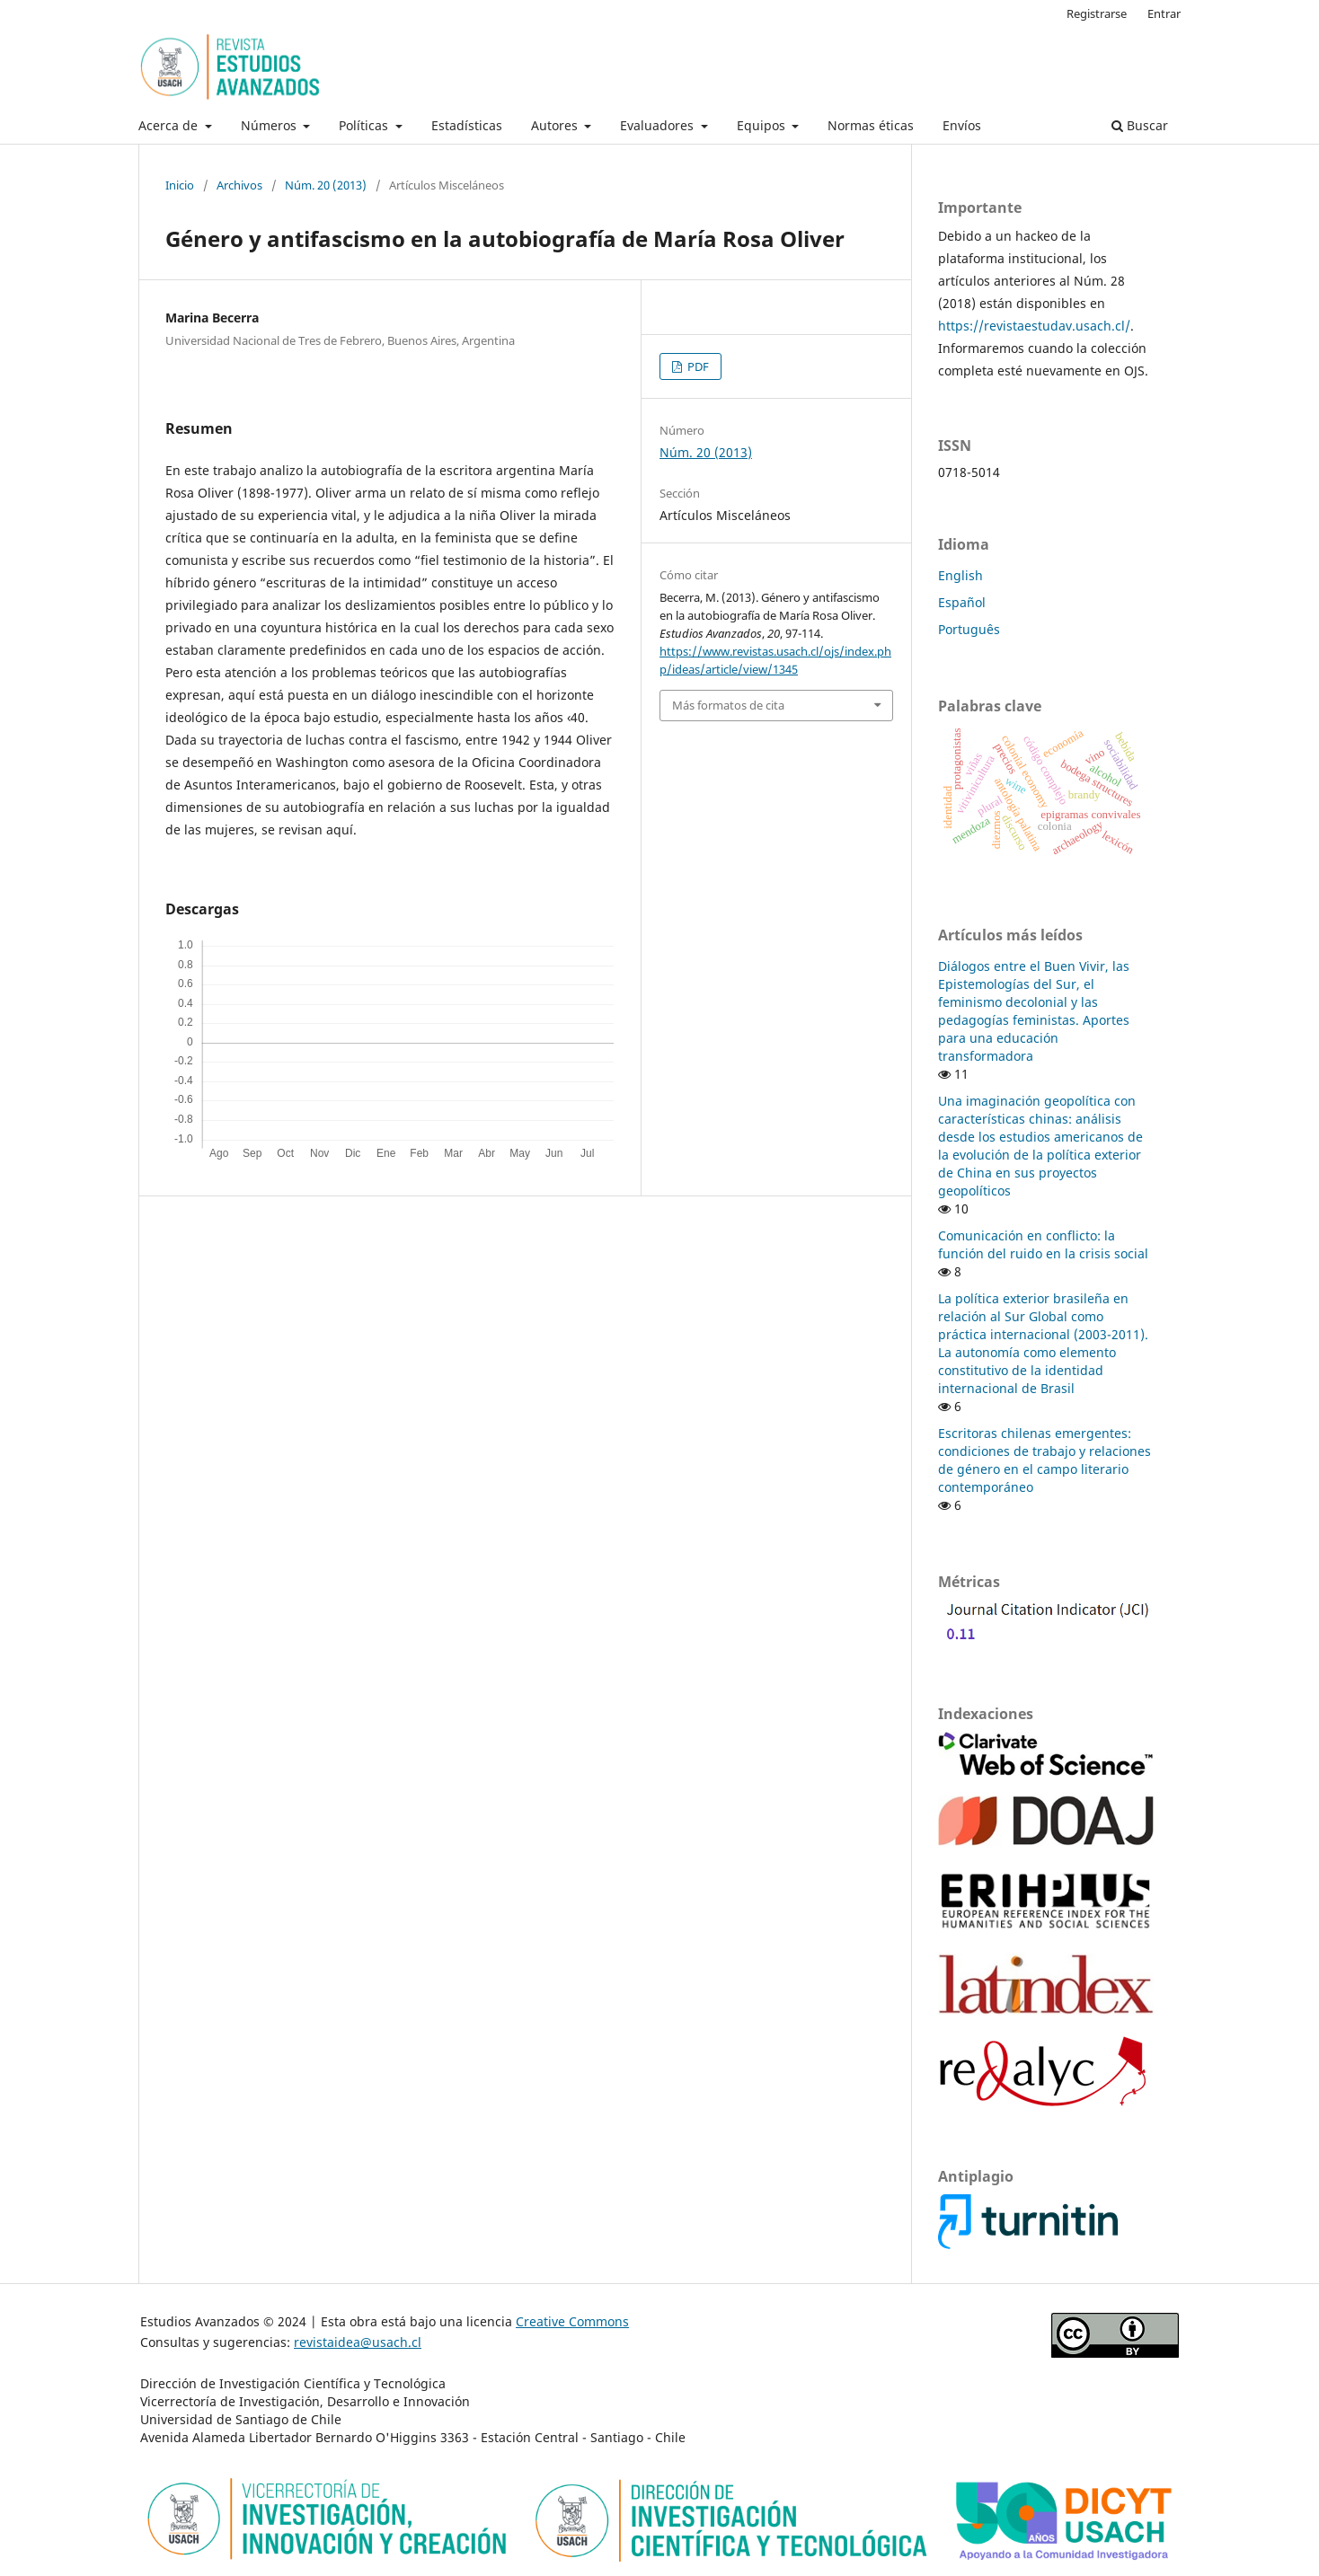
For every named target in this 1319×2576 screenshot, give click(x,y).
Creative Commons (572, 2321)
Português (969, 629)
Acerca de (169, 125)
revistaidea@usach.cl (357, 2342)
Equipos (763, 125)
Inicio (179, 185)
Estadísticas (466, 125)
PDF (697, 366)
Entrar (1164, 13)
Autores (556, 125)
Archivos (239, 185)
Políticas (365, 125)
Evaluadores (658, 125)
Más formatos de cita (728, 705)
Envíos (962, 125)
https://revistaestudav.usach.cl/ (1034, 325)
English (960, 575)
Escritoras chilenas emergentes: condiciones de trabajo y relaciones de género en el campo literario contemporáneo (1044, 1460)
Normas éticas (871, 125)
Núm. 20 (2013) (326, 185)
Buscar (1139, 125)
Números (270, 125)
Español (962, 602)
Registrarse (1097, 13)
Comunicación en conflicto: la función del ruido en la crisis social (1043, 1244)
